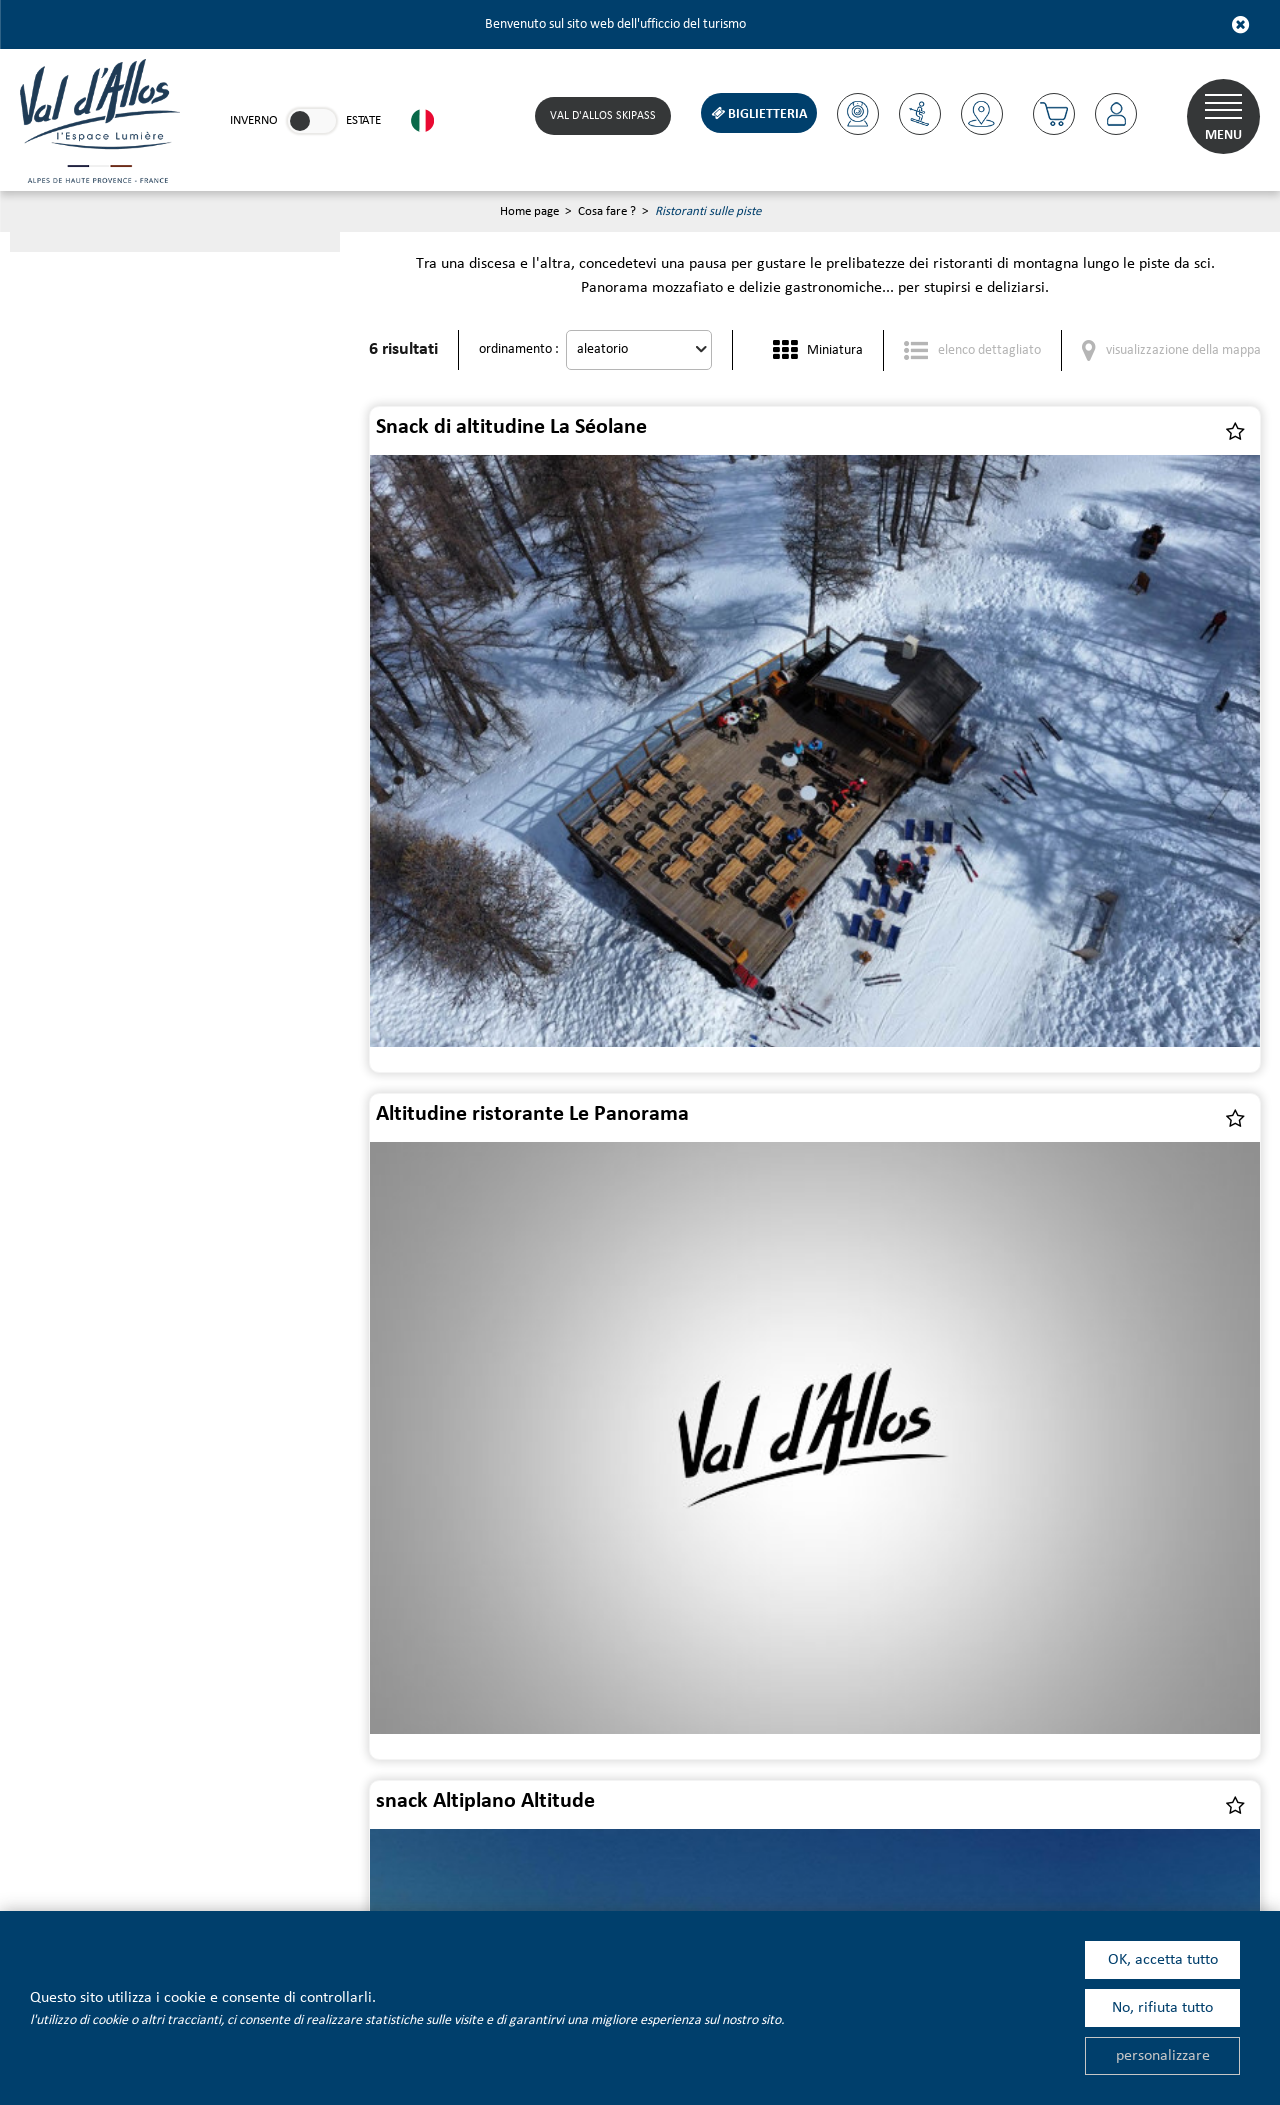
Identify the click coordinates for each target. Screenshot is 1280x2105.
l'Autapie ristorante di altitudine (979, 812)
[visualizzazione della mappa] (1171, 351)
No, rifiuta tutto (1162, 2008)
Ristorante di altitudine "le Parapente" (556, 1196)
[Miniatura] (818, 351)
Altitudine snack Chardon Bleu (970, 1196)
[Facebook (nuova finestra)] (427, 1833)
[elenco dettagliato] (972, 351)
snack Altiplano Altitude (488, 812)
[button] (1051, 114)
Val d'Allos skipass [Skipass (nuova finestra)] (598, 116)
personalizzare (1163, 2056)
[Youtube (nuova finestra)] (317, 1833)
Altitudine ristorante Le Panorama (988, 428)
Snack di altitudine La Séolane (514, 428)
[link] (312, 121)
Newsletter (192, 1647)
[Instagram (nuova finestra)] (482, 1833)
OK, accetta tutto (1163, 1960)
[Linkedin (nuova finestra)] (372, 1833)
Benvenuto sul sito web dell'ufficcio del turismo (615, 24)
